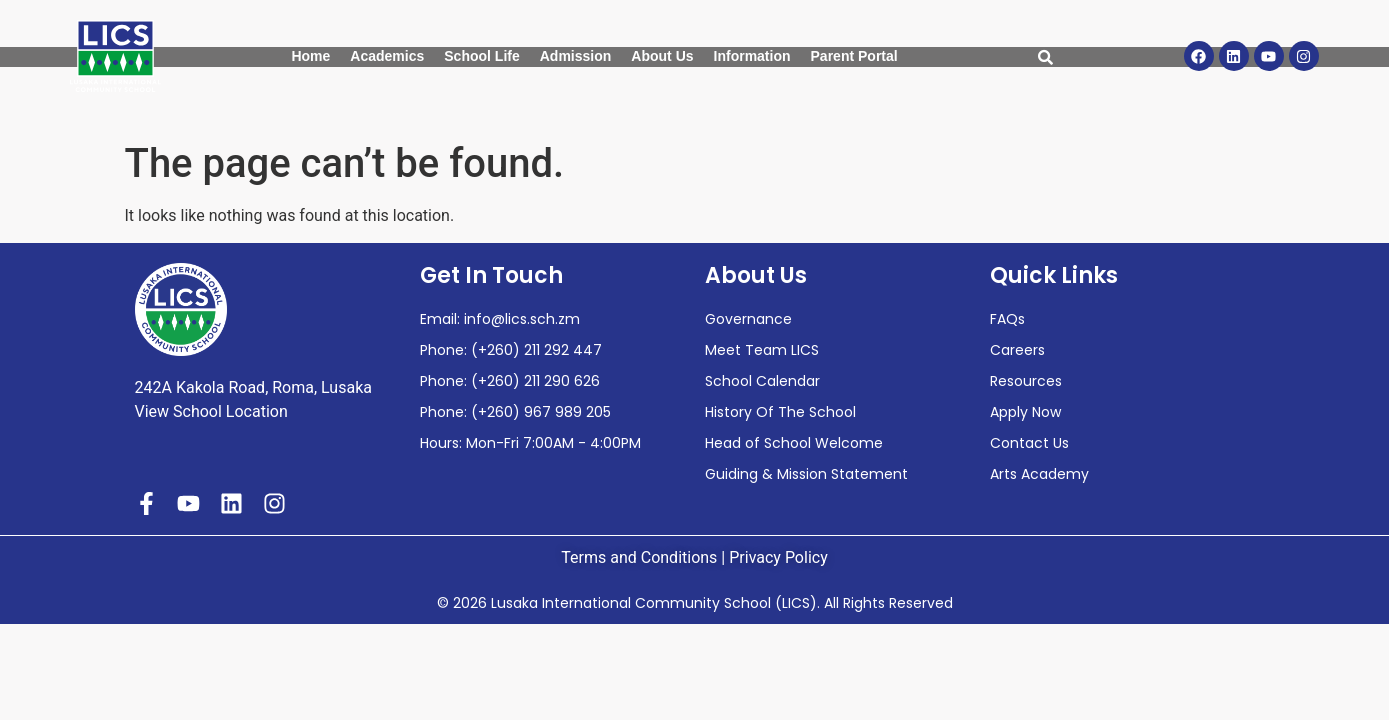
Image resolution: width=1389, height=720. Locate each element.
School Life (481, 56)
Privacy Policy (778, 557)
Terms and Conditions (639, 557)
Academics (387, 56)
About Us (662, 56)
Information (752, 56)
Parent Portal (854, 56)
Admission (576, 56)
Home (310, 56)
